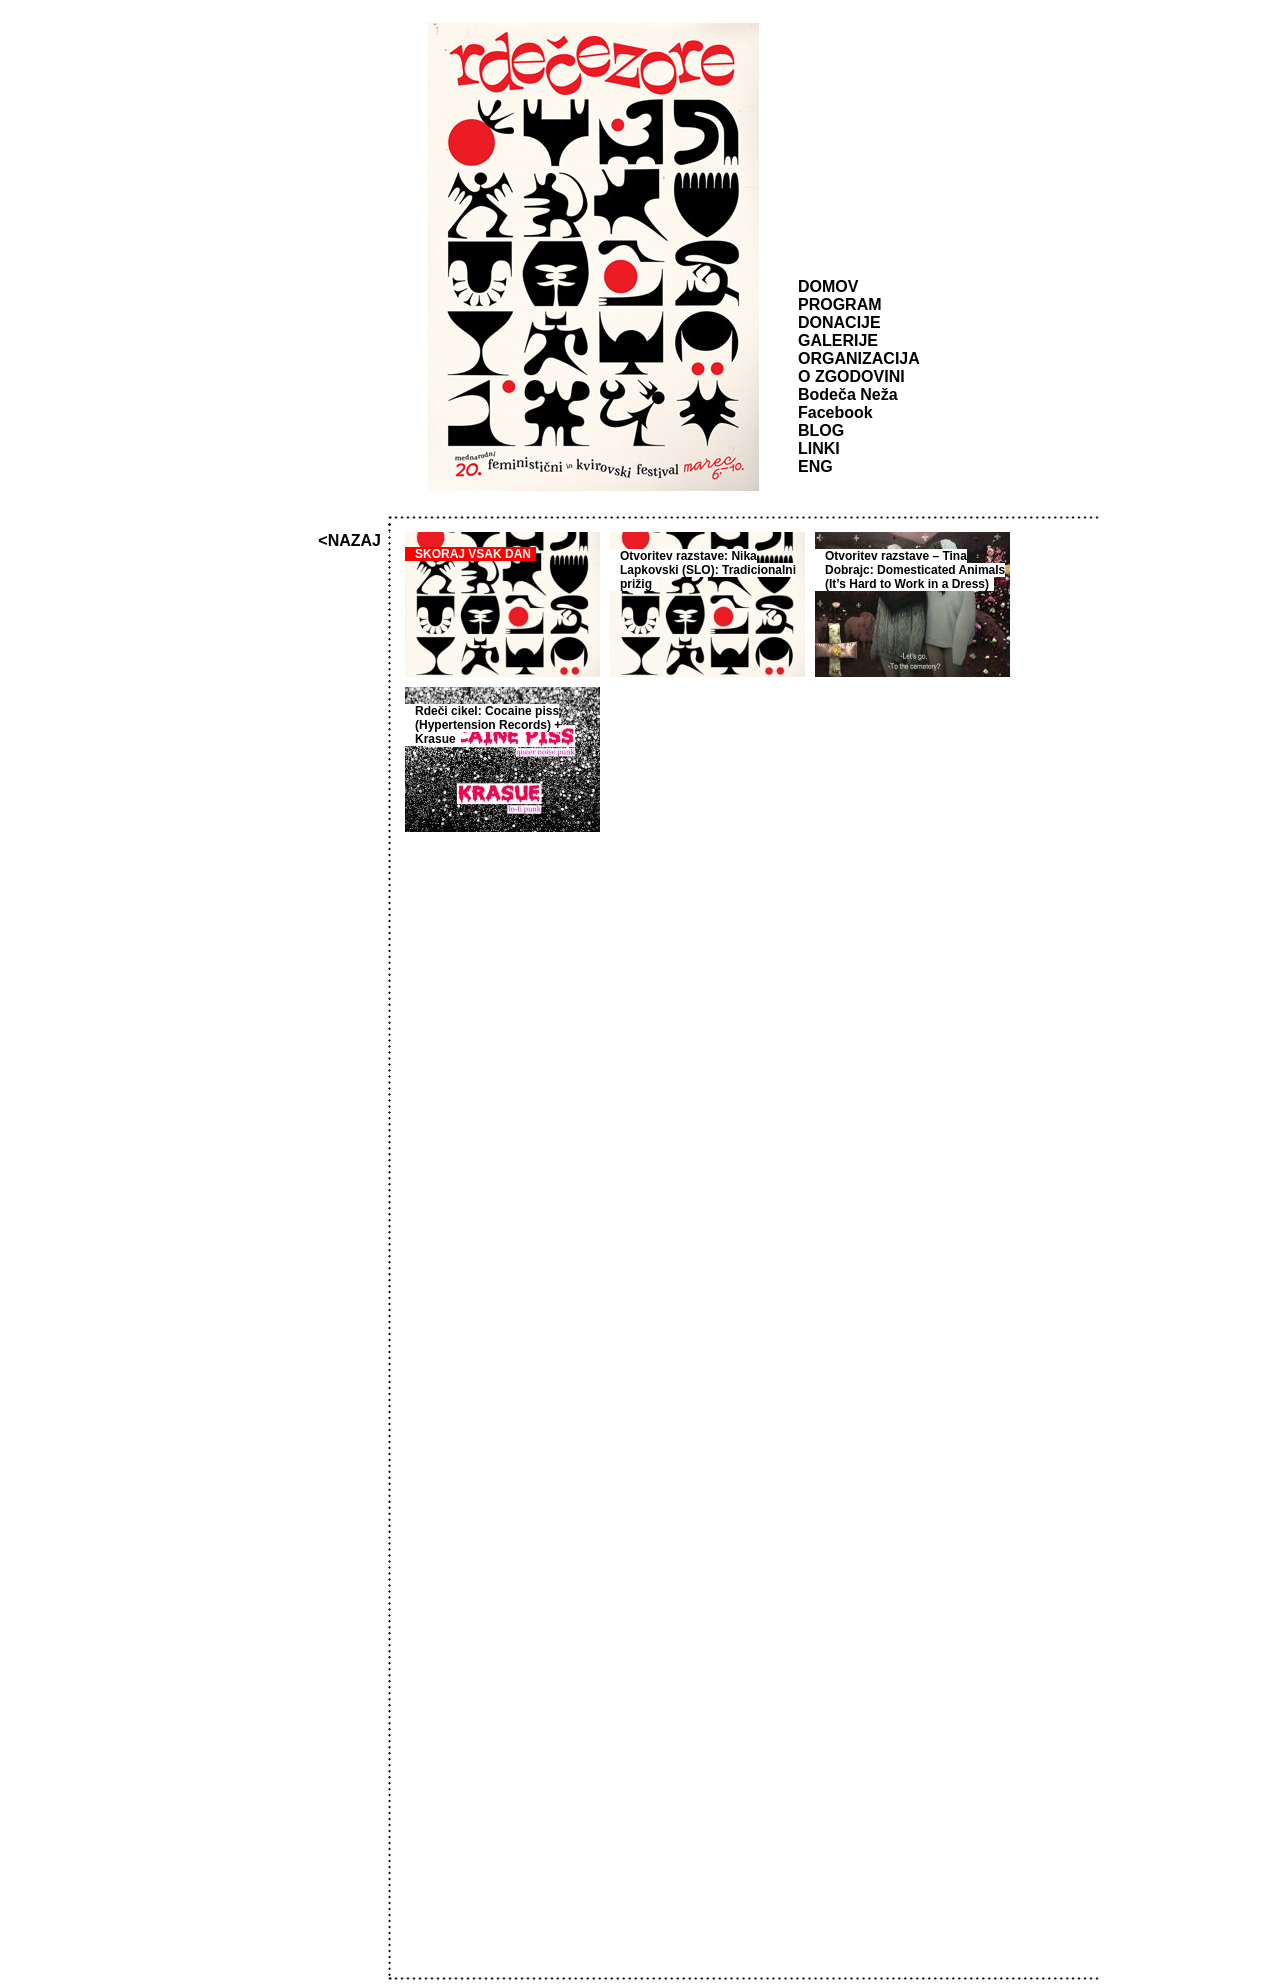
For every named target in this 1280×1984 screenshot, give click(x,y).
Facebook (835, 412)
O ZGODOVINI (851, 376)
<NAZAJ (349, 540)
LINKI (819, 448)
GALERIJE (838, 340)
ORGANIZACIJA (859, 358)
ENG (815, 466)
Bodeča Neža (848, 394)
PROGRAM (840, 304)
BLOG (821, 430)
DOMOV (828, 286)
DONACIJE (839, 322)
